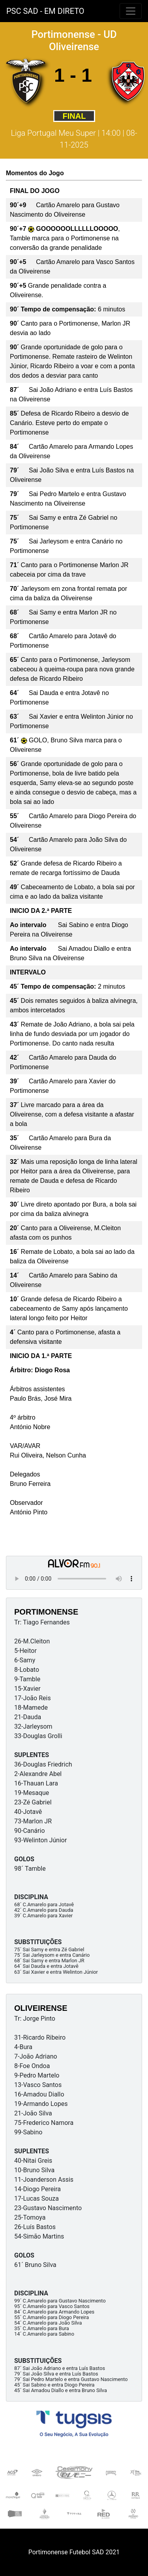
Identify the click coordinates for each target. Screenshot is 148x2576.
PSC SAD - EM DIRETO (45, 11)
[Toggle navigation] (131, 11)
